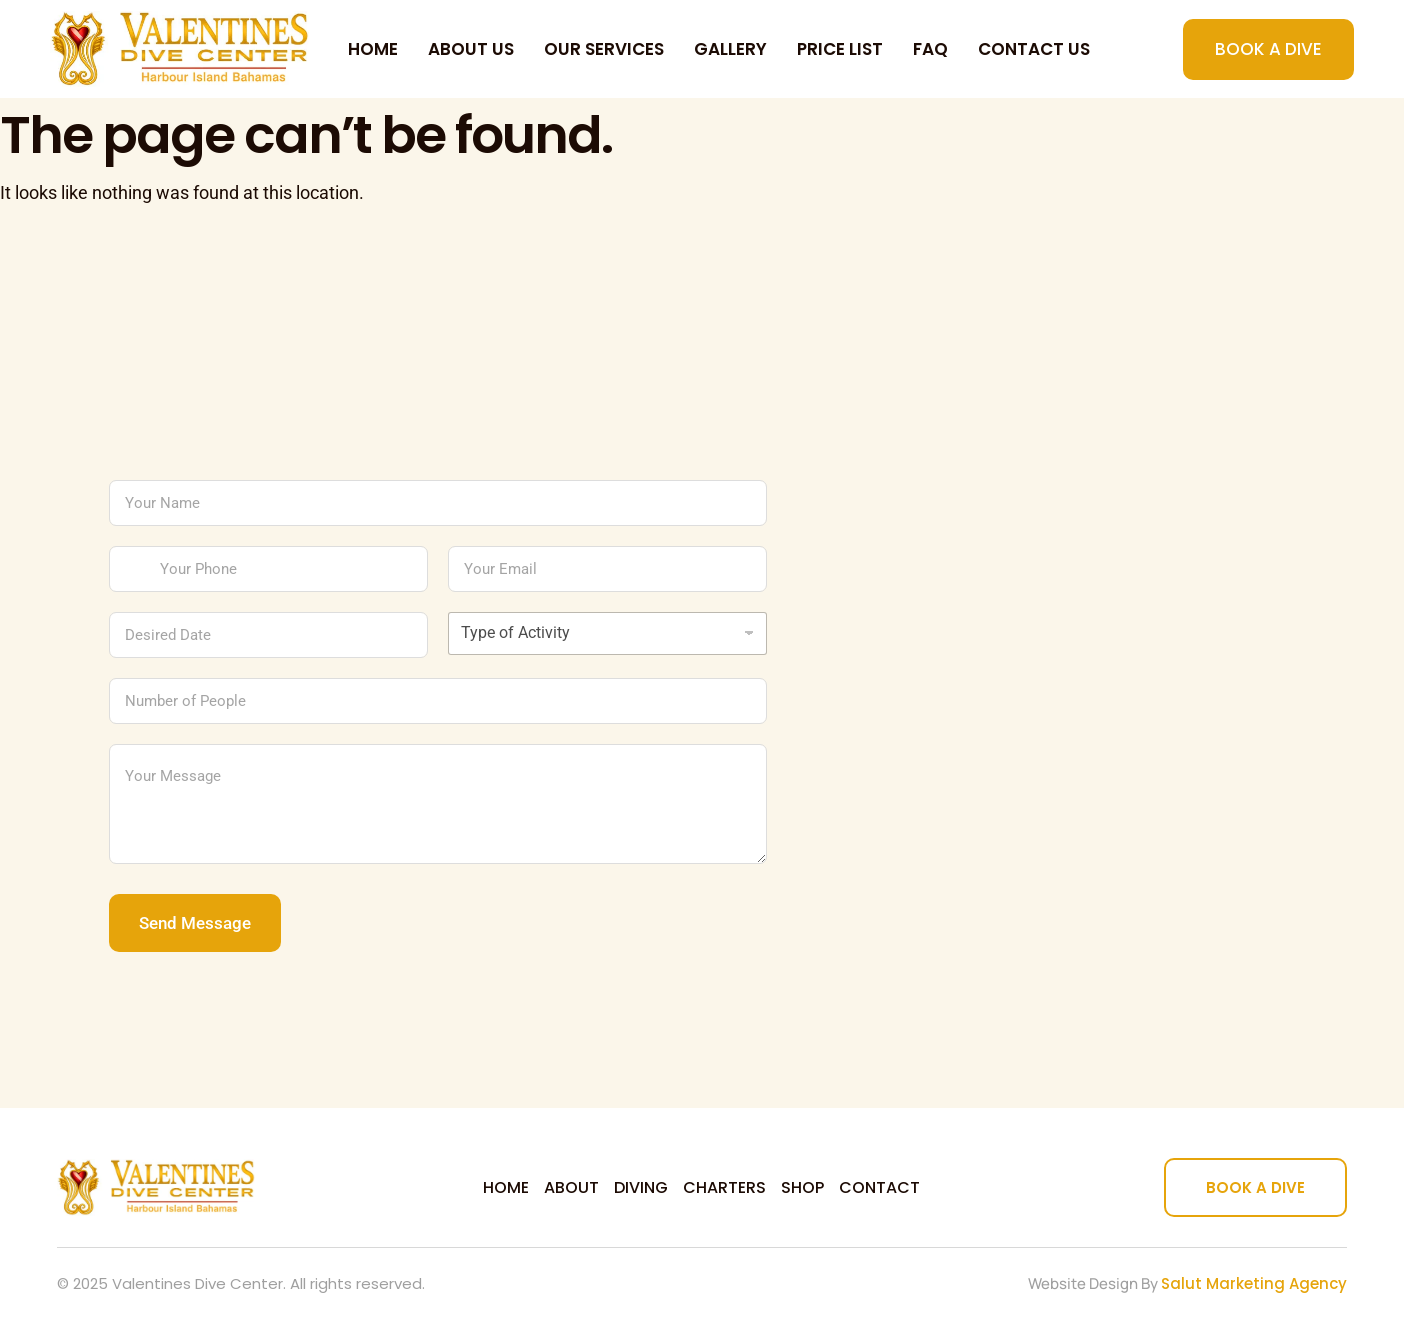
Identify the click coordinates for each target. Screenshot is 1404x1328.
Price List (840, 49)
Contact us (1034, 49)
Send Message (195, 923)
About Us (471, 49)
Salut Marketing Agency (1254, 1283)
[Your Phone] (268, 569)
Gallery (730, 49)
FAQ (930, 49)
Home (373, 49)
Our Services (604, 49)
